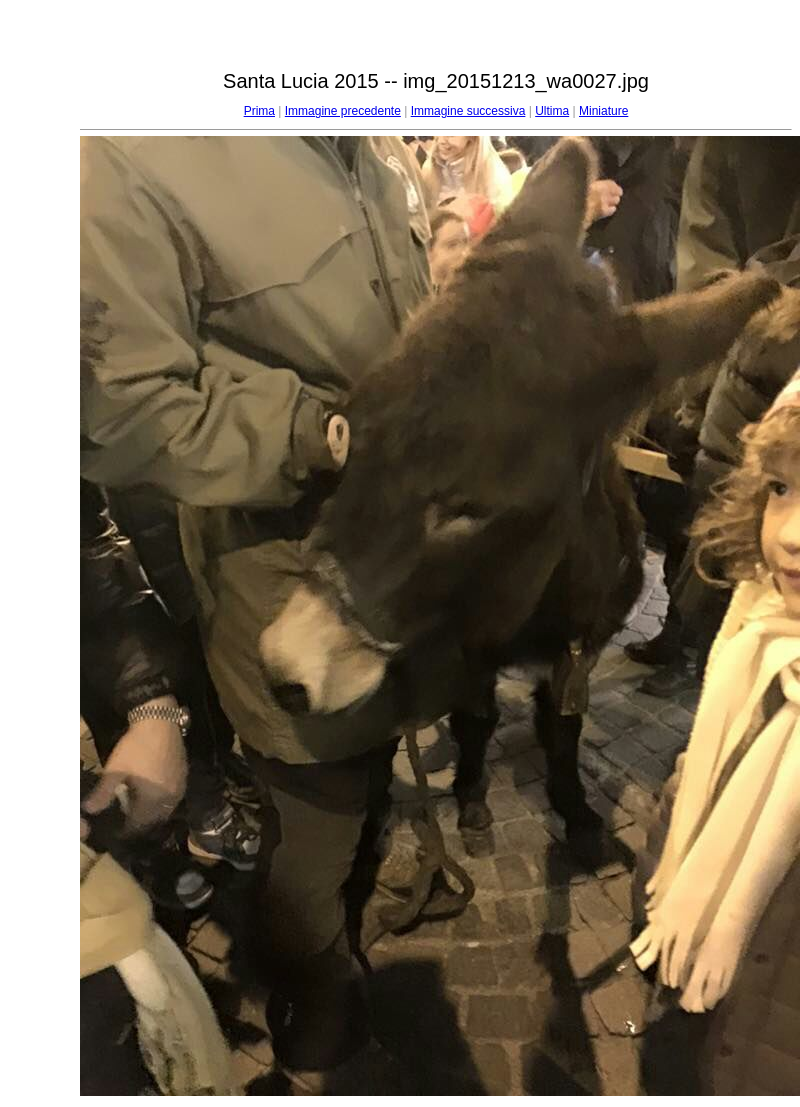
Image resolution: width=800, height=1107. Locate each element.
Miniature (603, 111)
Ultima (552, 111)
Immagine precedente (343, 111)
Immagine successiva (468, 111)
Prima (259, 111)
